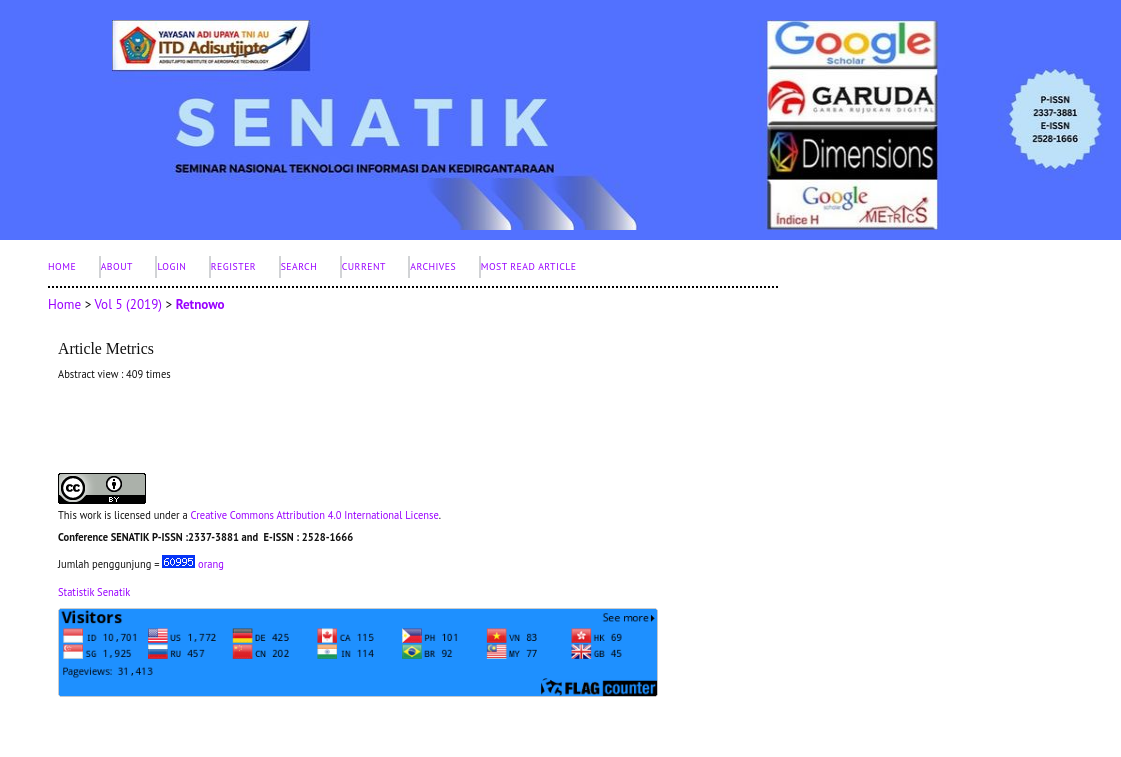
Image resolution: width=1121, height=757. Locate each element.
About (117, 266)
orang (193, 564)
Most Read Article (529, 266)
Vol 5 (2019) (128, 304)
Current (364, 266)
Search (299, 266)
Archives (433, 266)
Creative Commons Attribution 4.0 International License (314, 515)
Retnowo (200, 304)
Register (233, 266)
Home (62, 266)
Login (171, 266)
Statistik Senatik (94, 592)
